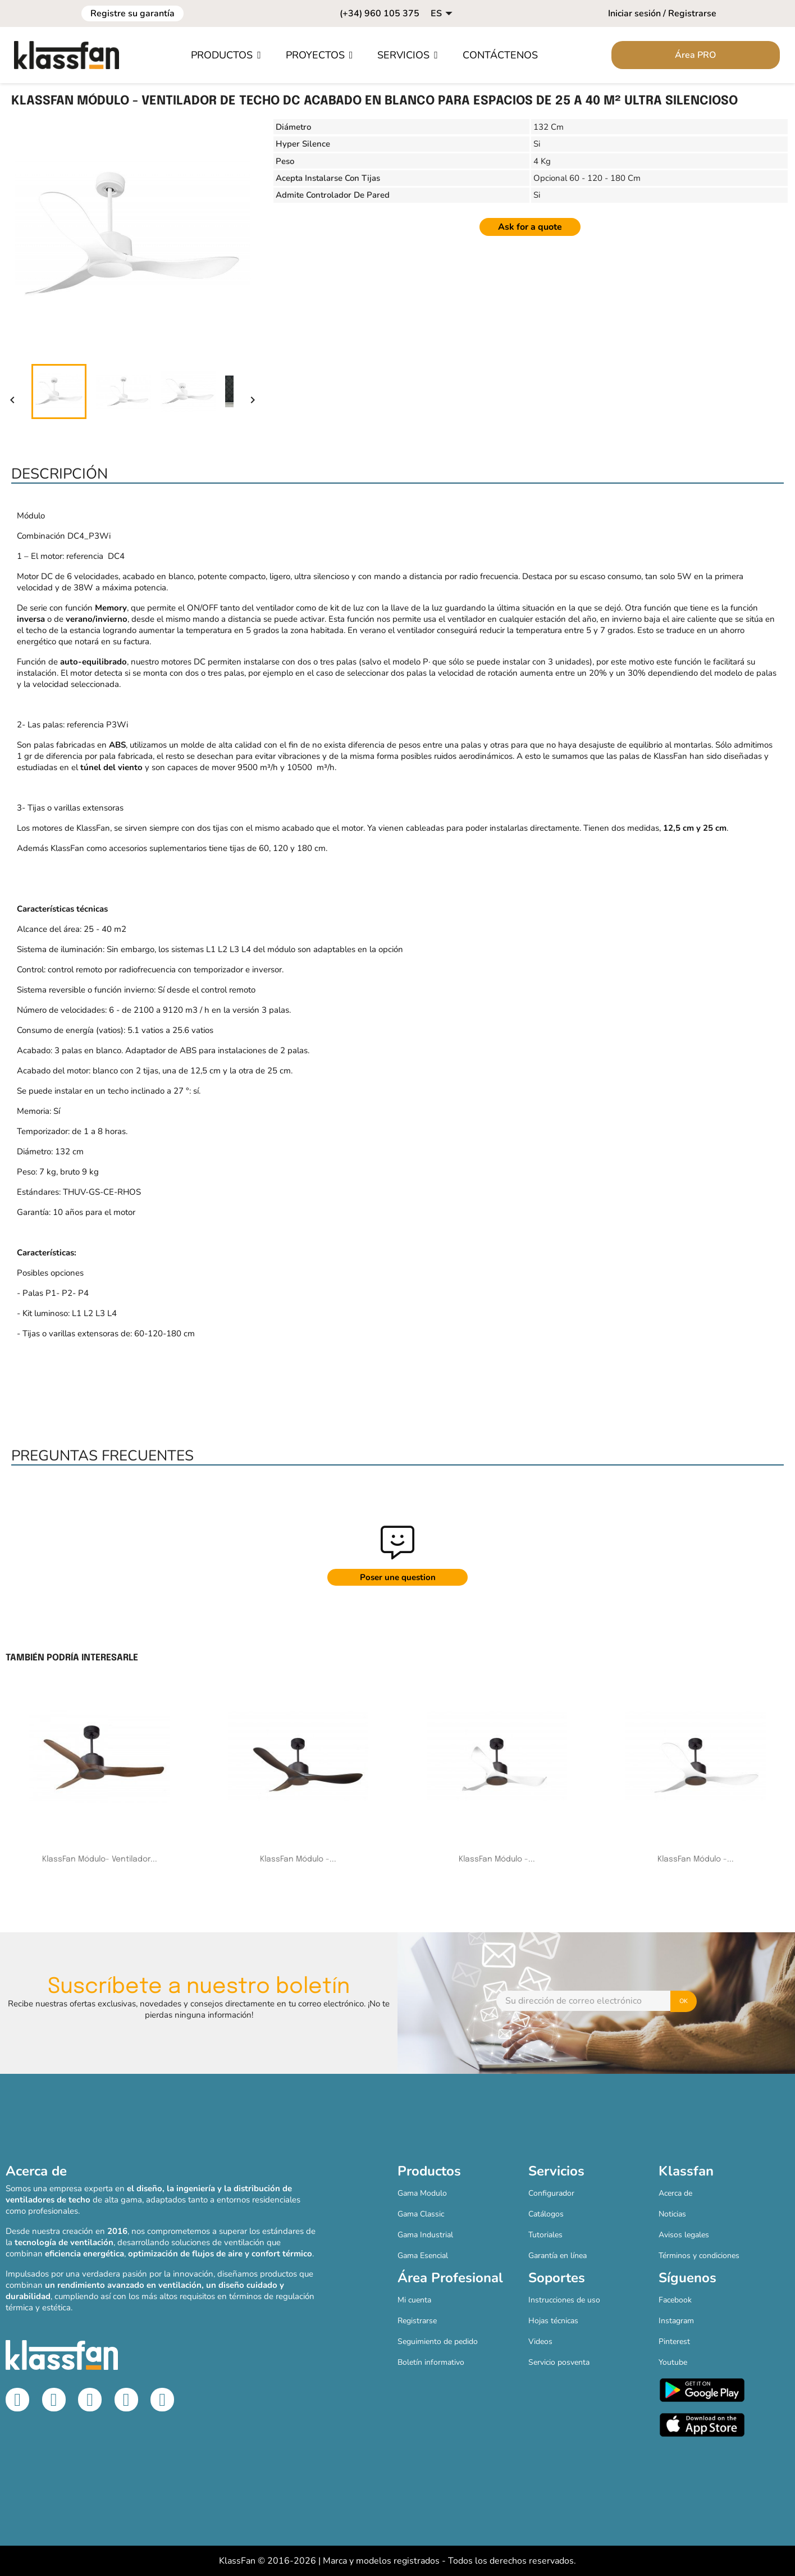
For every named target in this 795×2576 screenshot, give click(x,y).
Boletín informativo (430, 2362)
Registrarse (417, 2320)
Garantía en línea (557, 2255)
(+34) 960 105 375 (379, 13)
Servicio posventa (559, 2362)
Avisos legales (684, 2234)
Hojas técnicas (553, 2320)
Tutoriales (545, 2234)
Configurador (551, 2193)
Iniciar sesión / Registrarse (662, 13)
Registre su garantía (132, 13)
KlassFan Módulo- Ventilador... (99, 1859)
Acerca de (675, 2193)
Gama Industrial (425, 2234)
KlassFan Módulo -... (298, 1859)
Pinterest (674, 2341)
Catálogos (546, 2214)
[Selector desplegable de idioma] (443, 13)
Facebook (675, 2300)
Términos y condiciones (699, 2255)
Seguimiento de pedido (437, 2341)
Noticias (672, 2214)
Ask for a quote (530, 227)
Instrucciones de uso (564, 2300)
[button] (226, 55)
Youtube (673, 2362)
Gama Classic (420, 2214)
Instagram (676, 2320)
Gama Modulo (422, 2193)
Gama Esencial (422, 2255)
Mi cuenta (414, 2300)
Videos (540, 2341)
